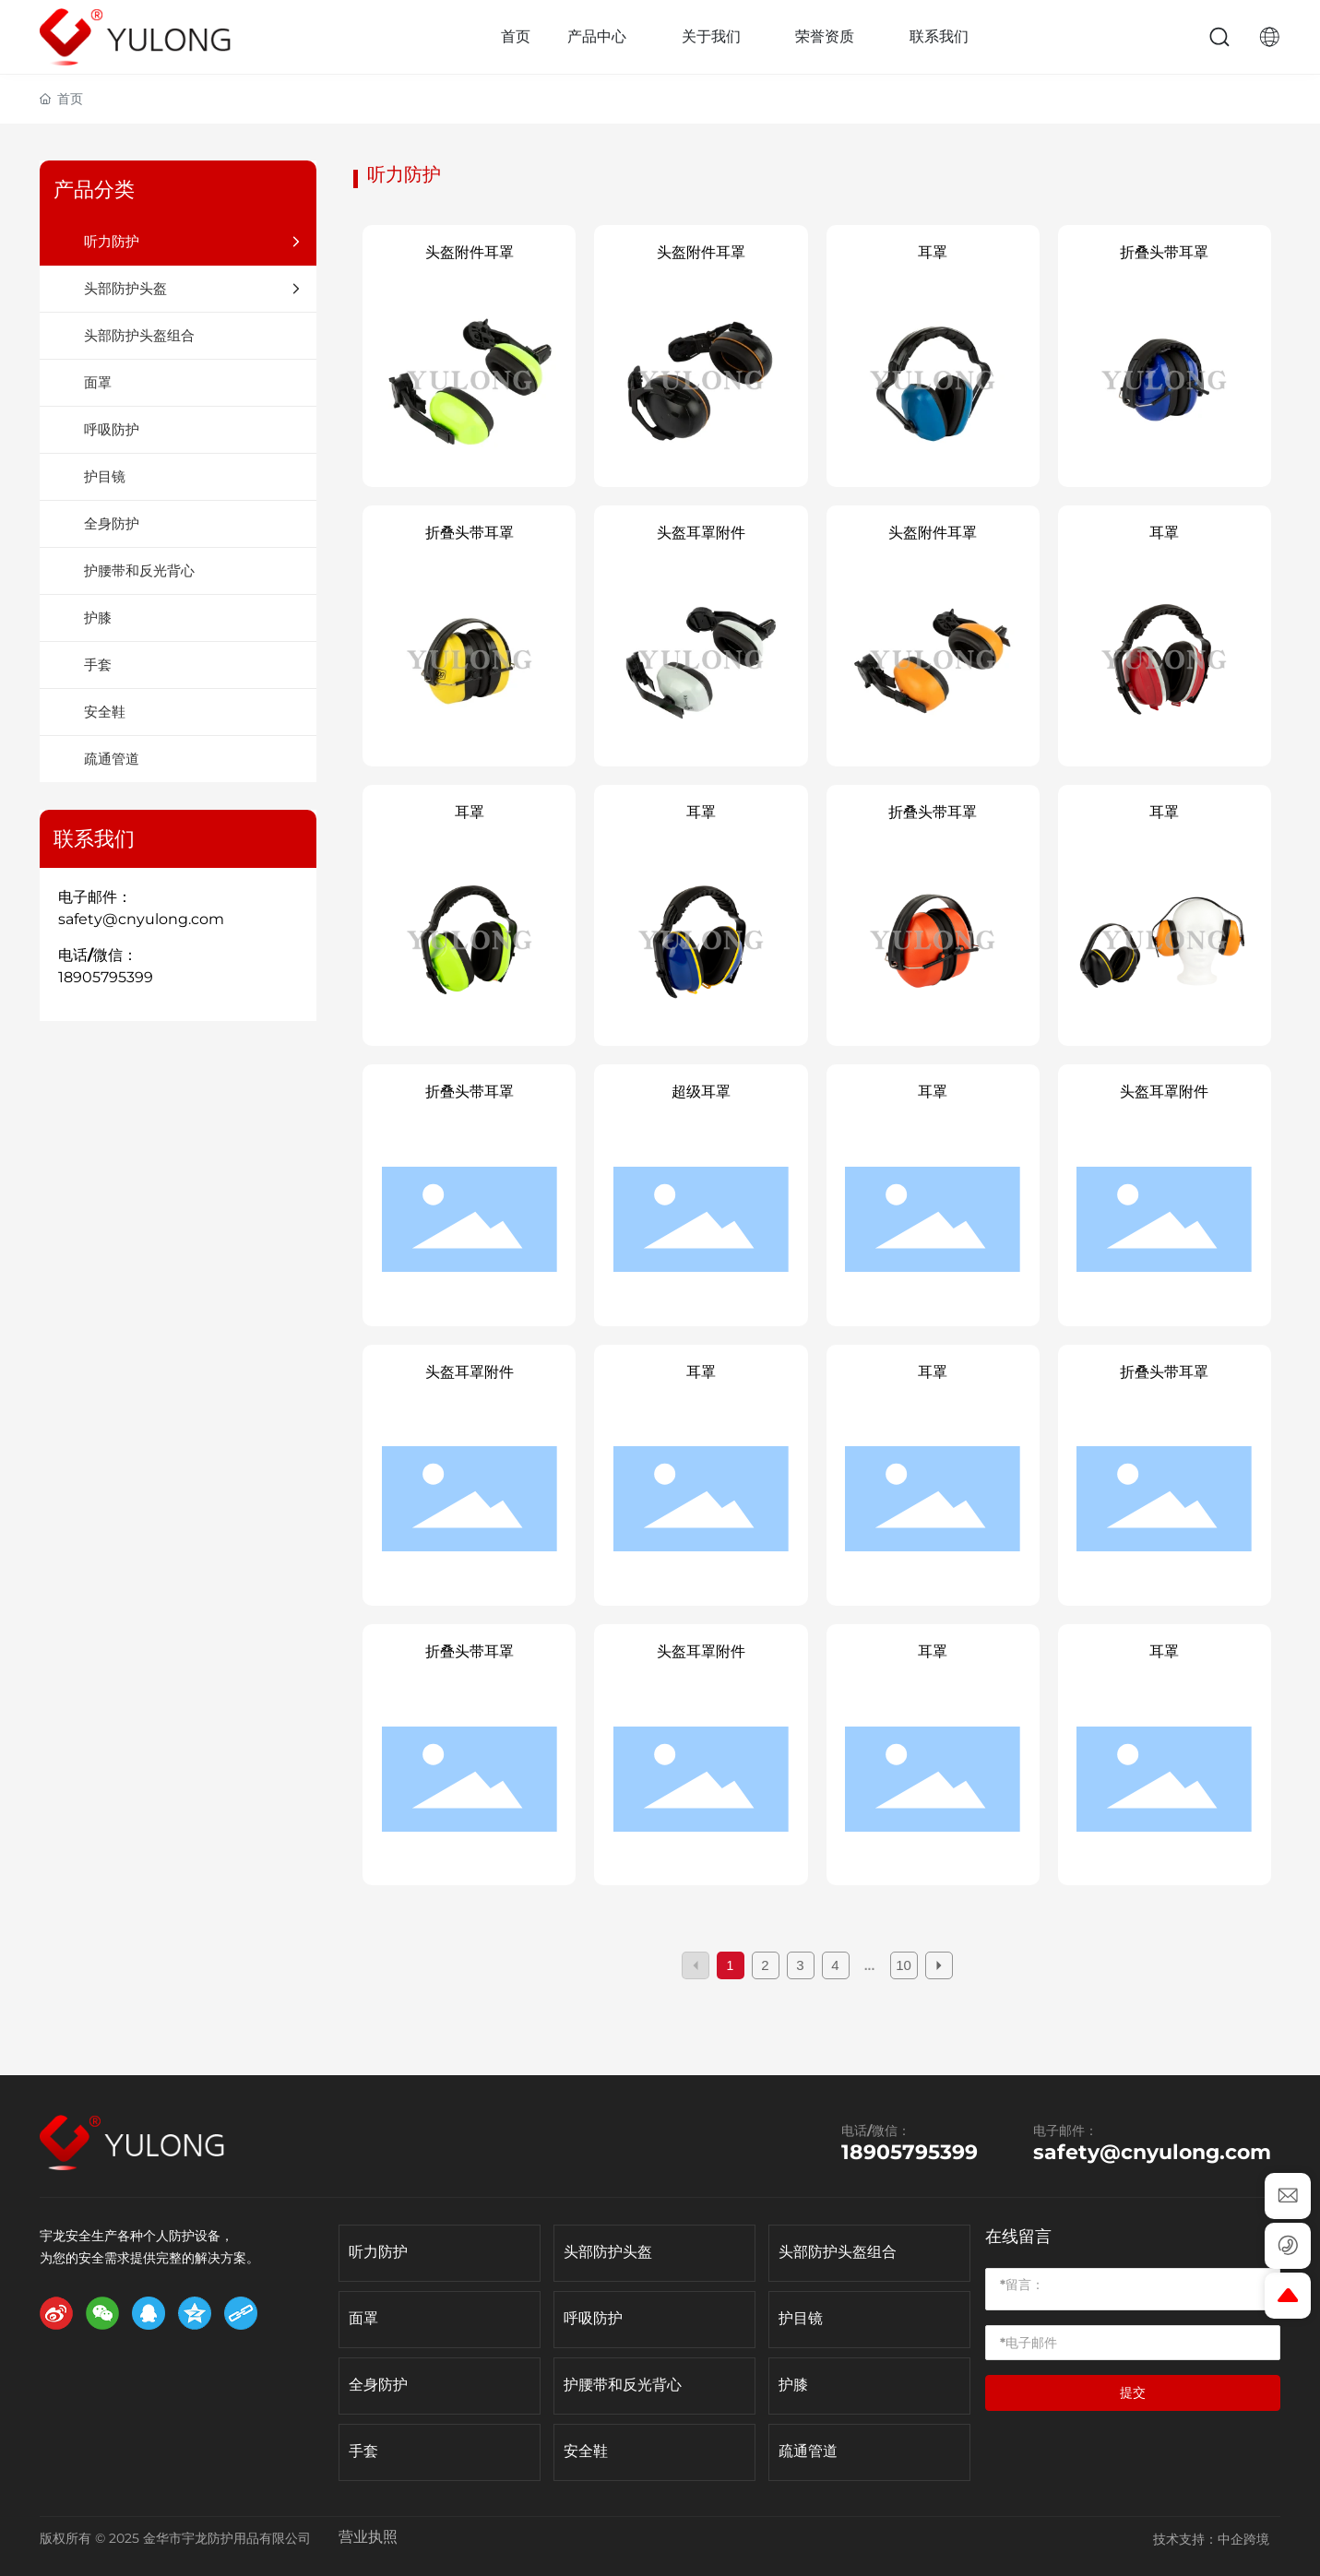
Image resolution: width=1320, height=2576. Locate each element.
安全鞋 (586, 2451)
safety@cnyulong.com (141, 919)
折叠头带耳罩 (1164, 252)
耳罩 (932, 252)
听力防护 (378, 2252)
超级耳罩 (701, 1091)
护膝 (793, 2384)
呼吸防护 (593, 2318)
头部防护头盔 (608, 2252)
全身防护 (378, 2384)
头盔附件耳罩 (469, 252)
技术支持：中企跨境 (1211, 2539)
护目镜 (801, 2318)
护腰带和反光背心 (623, 2384)
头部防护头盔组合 (838, 2252)
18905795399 (105, 977)
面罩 (363, 2318)
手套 (363, 2451)
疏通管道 (808, 2451)
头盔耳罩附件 (701, 532)
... (869, 1965)
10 (903, 1965)
